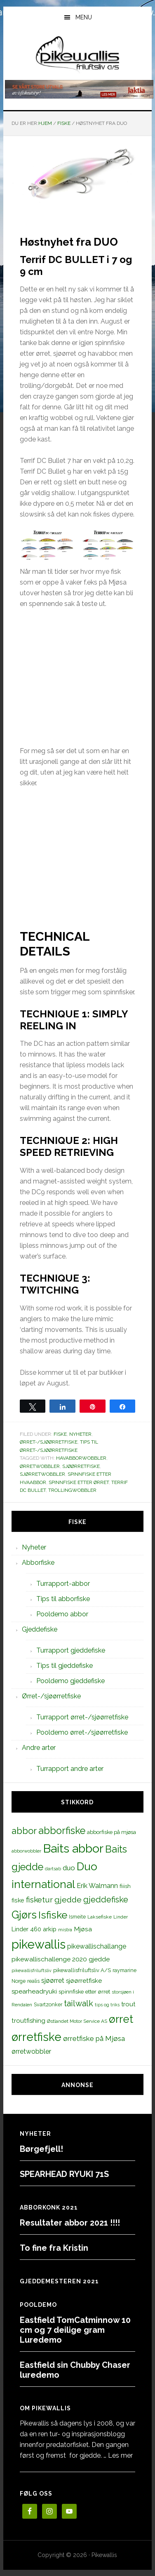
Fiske (60, 1434)
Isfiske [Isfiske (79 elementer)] (52, 1915)
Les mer (120, 2455)
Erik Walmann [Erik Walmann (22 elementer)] (97, 1886)
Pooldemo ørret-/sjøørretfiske (82, 1732)
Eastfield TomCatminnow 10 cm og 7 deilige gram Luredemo (75, 2330)
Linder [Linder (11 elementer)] (120, 1917)
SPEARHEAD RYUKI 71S (64, 2174)
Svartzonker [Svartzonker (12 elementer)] (48, 2004)
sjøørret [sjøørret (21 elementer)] (52, 1980)
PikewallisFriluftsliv (77, 54)
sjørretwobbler (42, 1474)
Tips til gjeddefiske (64, 1666)
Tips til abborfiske (63, 1599)
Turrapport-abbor (63, 1583)
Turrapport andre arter (69, 1769)
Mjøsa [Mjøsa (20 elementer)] (83, 1929)
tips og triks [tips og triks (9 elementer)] (107, 2004)
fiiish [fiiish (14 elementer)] (125, 1886)
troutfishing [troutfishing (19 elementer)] (28, 2020)
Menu (83, 17)
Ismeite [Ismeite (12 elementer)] (77, 1917)
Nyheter (80, 1434)
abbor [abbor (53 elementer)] (24, 1830)
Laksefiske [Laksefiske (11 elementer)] (99, 1917)
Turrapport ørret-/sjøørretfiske (82, 1717)
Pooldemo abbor (62, 1614)
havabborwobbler (81, 1458)
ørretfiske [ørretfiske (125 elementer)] (36, 2036)
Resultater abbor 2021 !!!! (70, 2223)
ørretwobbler (40, 1466)
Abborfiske (38, 1562)
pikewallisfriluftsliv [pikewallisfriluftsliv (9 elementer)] (32, 1970)
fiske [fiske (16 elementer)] (18, 1900)
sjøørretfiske (81, 1466)
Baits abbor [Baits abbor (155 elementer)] (73, 1848)
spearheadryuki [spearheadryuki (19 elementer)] (34, 1991)
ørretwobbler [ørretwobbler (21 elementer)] (31, 2051)
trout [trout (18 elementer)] (128, 2004)
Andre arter (39, 1748)
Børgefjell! (41, 2149)
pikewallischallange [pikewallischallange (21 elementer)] (96, 1946)
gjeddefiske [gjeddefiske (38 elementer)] (105, 1899)
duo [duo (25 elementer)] (69, 1868)
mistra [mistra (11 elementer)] (65, 1930)
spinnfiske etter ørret (79, 1482)
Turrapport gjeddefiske (70, 1650)
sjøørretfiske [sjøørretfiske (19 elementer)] (84, 1980)
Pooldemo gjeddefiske (70, 1681)
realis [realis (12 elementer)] (33, 1981)
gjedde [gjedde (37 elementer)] (68, 1899)
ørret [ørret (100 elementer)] (121, 2019)
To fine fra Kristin (54, 2248)
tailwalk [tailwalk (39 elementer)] (78, 2003)
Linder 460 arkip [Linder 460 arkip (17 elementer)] (34, 1929)
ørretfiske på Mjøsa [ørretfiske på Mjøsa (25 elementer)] (94, 2038)
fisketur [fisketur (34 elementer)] (39, 1899)
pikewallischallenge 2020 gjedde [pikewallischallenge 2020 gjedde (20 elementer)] (61, 1959)
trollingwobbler (72, 1490)
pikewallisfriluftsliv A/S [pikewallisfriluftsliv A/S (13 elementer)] (82, 1970)
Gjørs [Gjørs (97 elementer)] (24, 1915)
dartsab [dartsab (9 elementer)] (53, 1868)
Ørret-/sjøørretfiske (49, 1442)
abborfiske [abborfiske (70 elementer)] (61, 1830)
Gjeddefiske (39, 1629)
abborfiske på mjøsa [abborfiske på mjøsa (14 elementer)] (111, 1832)
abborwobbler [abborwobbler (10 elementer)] (26, 1851)
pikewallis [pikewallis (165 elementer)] (39, 1944)
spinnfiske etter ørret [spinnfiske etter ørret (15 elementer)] (84, 1991)
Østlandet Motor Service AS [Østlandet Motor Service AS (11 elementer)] (77, 2021)
